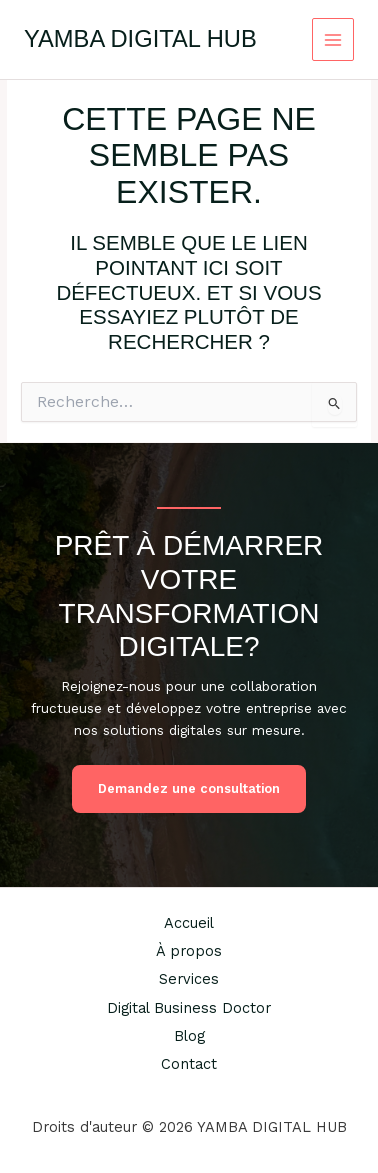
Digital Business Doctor (189, 1008)
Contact (189, 1064)
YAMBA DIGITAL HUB (140, 39)
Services (189, 979)
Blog (189, 1036)
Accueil (189, 923)
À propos (189, 951)
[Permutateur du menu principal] (333, 39)
